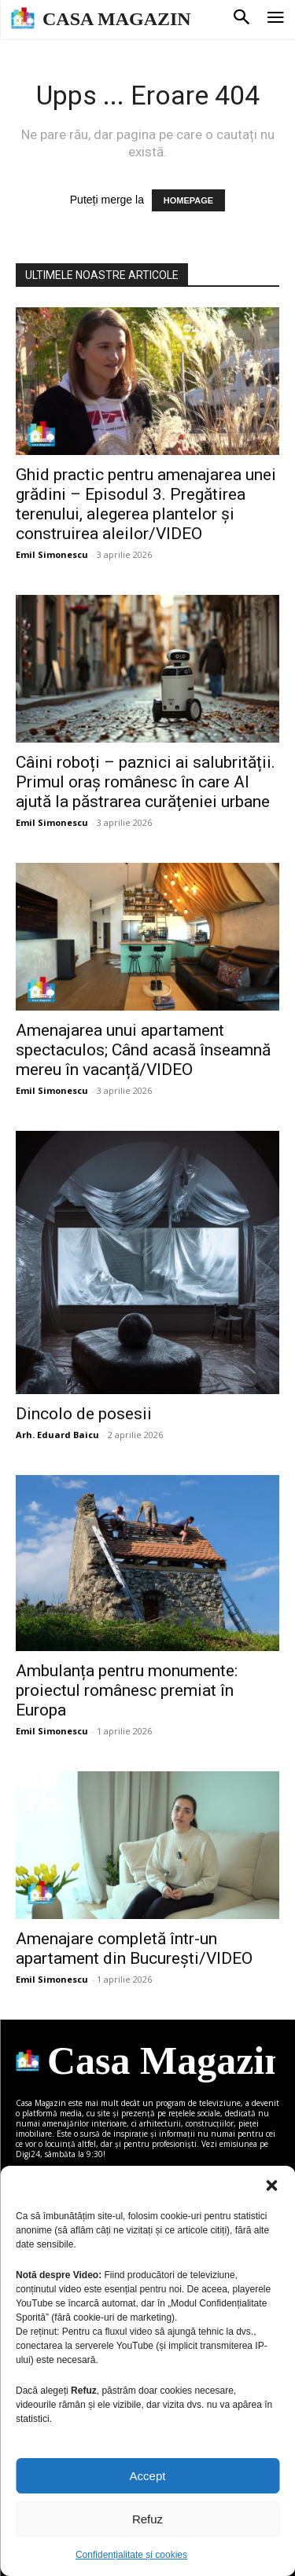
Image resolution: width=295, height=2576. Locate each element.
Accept (148, 2475)
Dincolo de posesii (84, 1413)
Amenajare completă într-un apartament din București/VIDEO (134, 1948)
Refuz (147, 2519)
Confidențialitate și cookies (131, 2554)
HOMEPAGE (188, 200)
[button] (271, 2185)
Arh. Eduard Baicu (57, 1434)
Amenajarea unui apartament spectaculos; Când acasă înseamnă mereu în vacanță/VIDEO (143, 1050)
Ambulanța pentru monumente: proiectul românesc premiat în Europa (127, 1690)
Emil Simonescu (52, 554)
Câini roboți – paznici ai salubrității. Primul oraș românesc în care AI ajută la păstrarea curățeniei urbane (145, 782)
